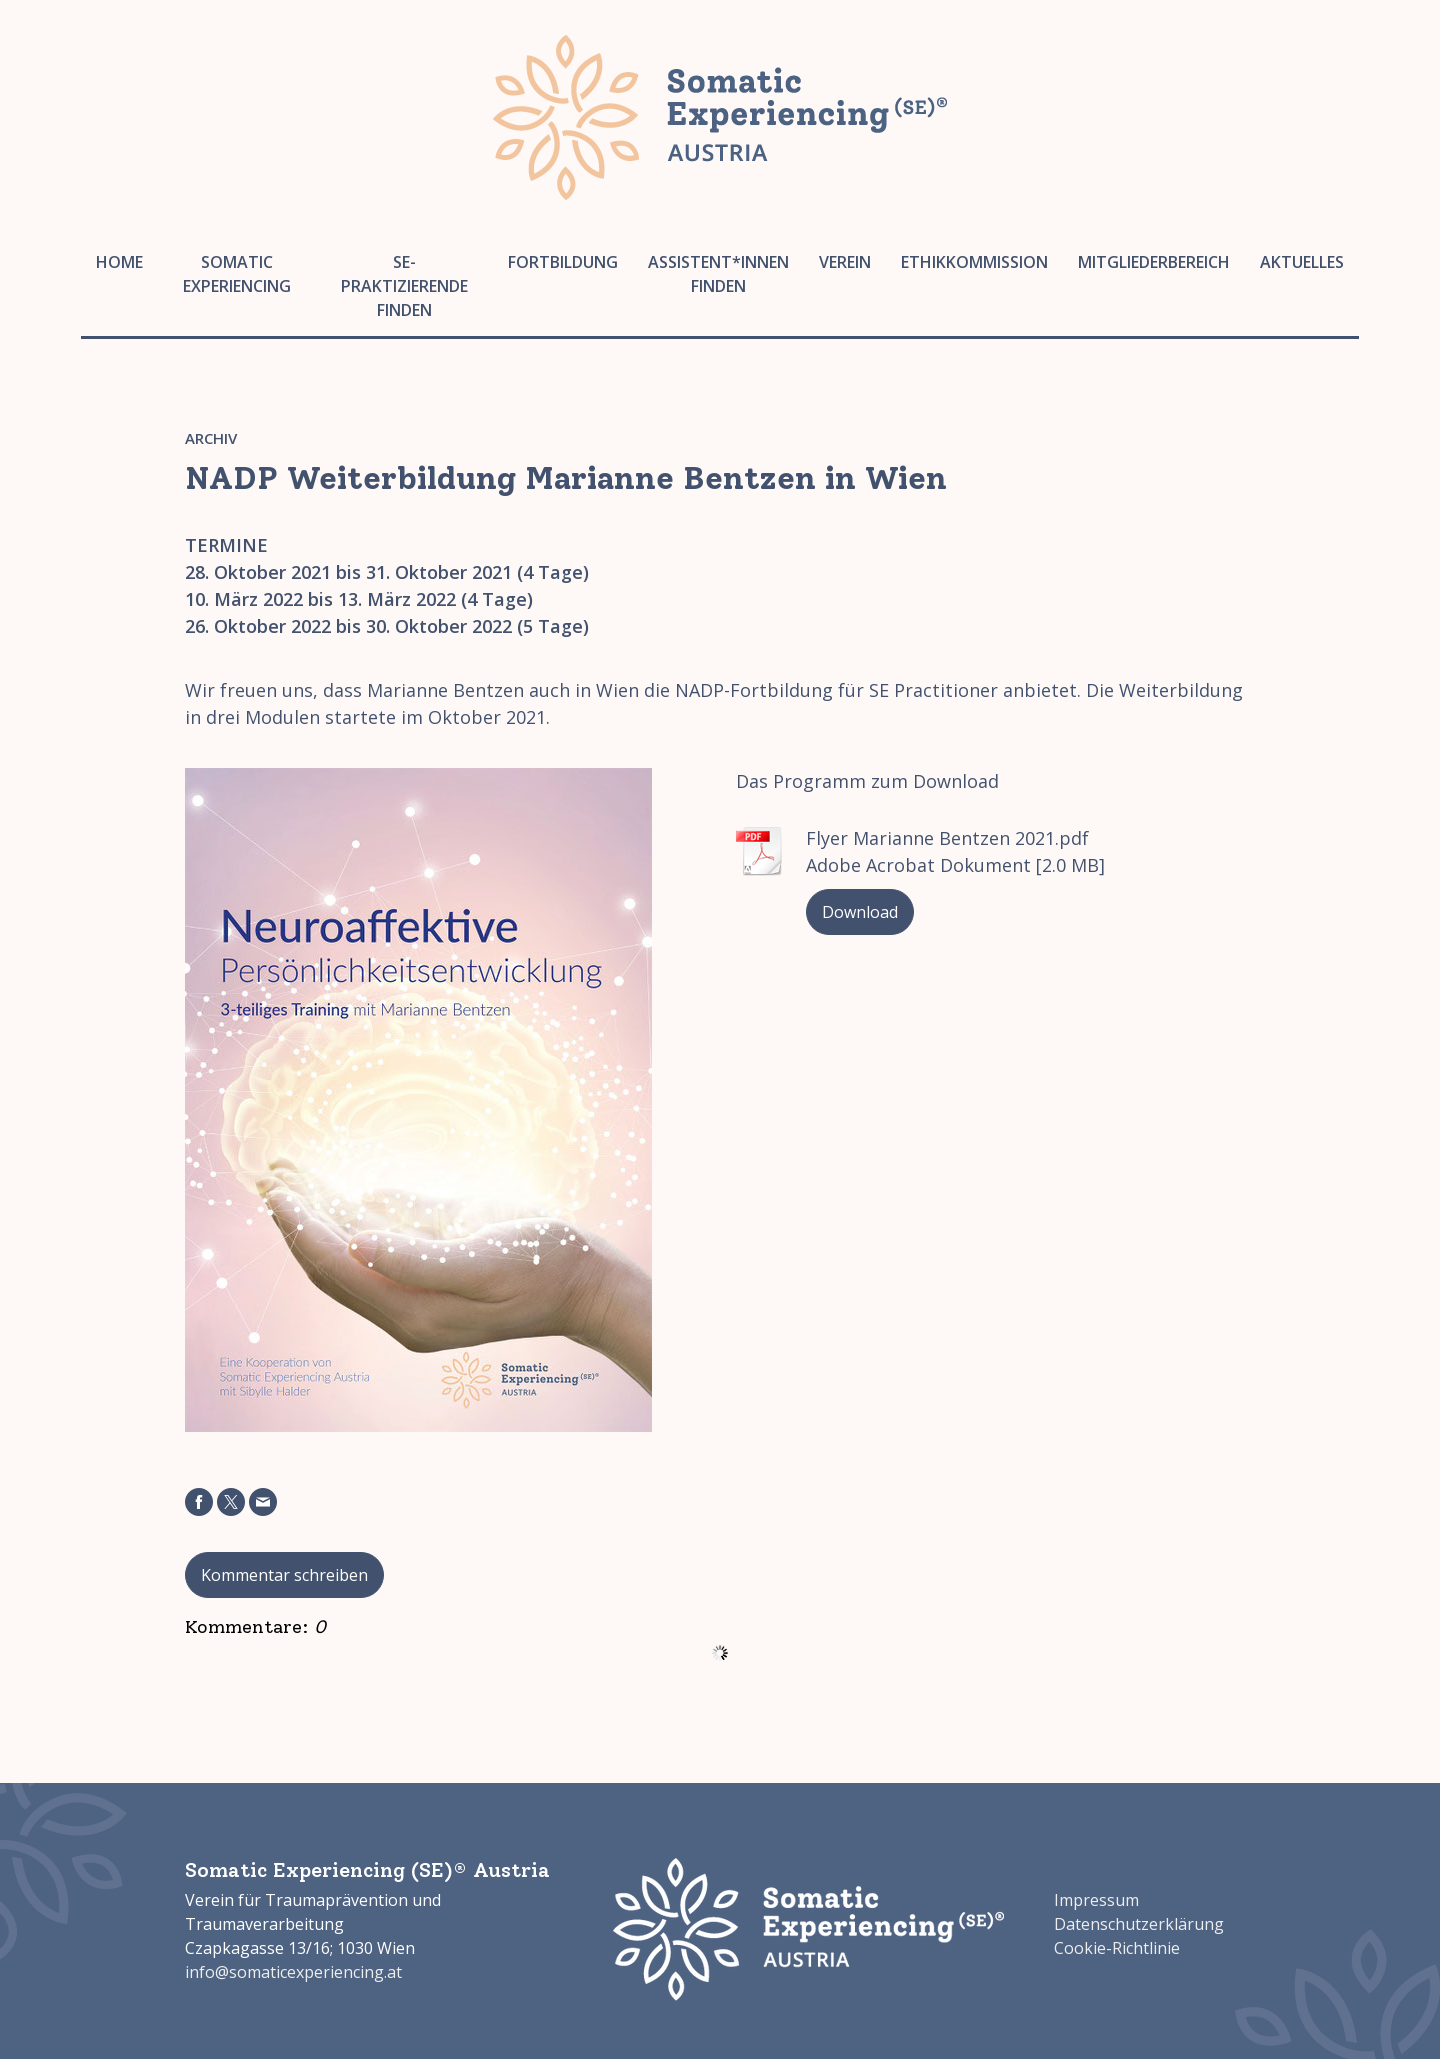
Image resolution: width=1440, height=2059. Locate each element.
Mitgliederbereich (1154, 262)
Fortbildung (563, 262)
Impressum (1096, 1900)
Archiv (211, 438)
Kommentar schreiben (284, 1575)
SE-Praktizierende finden (404, 286)
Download (860, 912)
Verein (845, 262)
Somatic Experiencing (237, 274)
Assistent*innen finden (718, 274)
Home (119, 262)
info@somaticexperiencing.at (293, 1972)
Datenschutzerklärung (1139, 1924)
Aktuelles (1302, 262)
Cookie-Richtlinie (1117, 1948)
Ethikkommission (974, 262)
